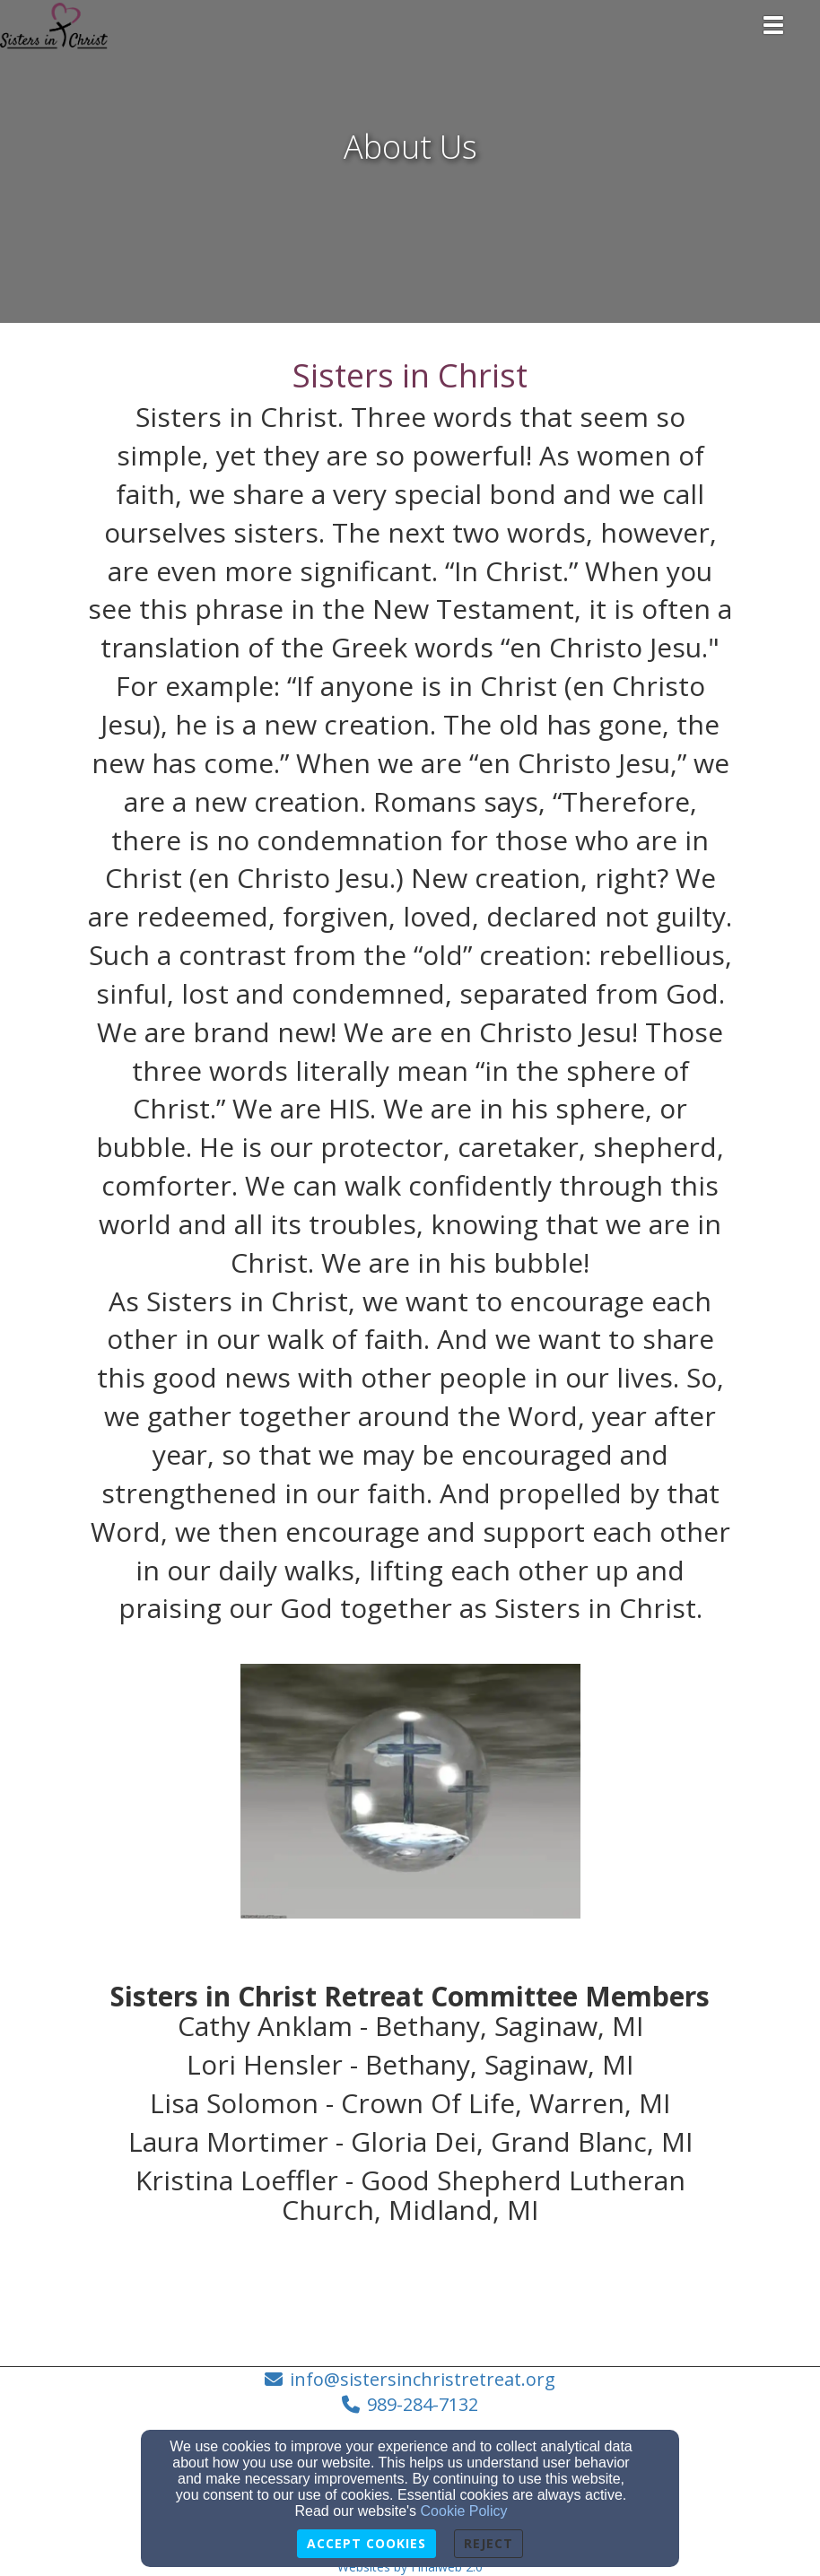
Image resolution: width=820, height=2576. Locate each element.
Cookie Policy (464, 2511)
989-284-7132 (422, 2404)
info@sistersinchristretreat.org (422, 2379)
